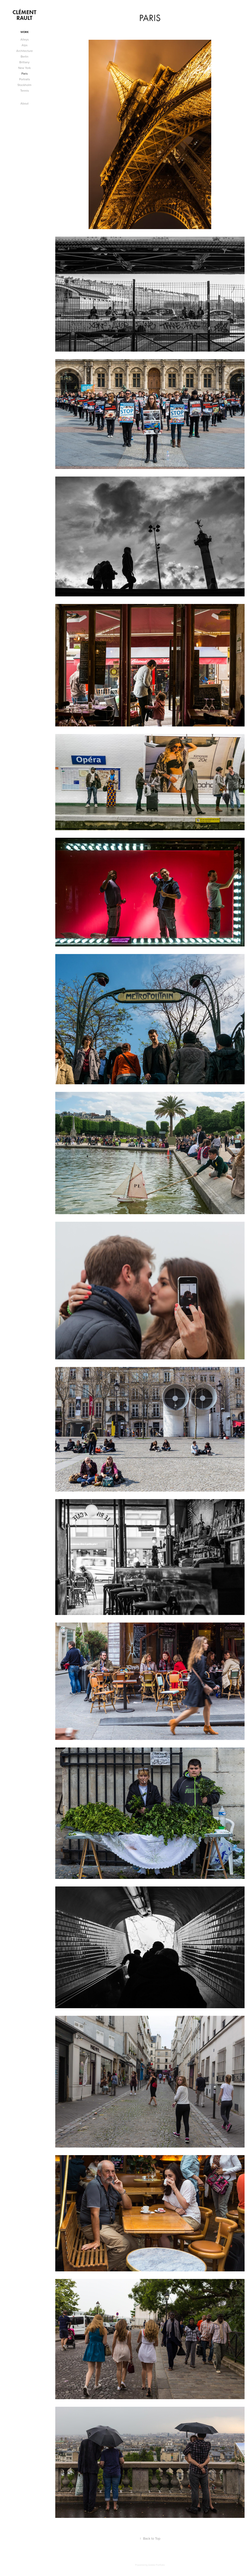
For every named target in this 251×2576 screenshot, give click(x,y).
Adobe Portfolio (156, 2565)
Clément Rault (25, 15)
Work (24, 32)
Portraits (24, 79)
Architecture (24, 51)
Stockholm (24, 85)
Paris (24, 73)
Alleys (24, 39)
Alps (24, 45)
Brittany (24, 62)
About (24, 103)
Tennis (24, 90)
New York (24, 68)
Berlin (24, 56)
